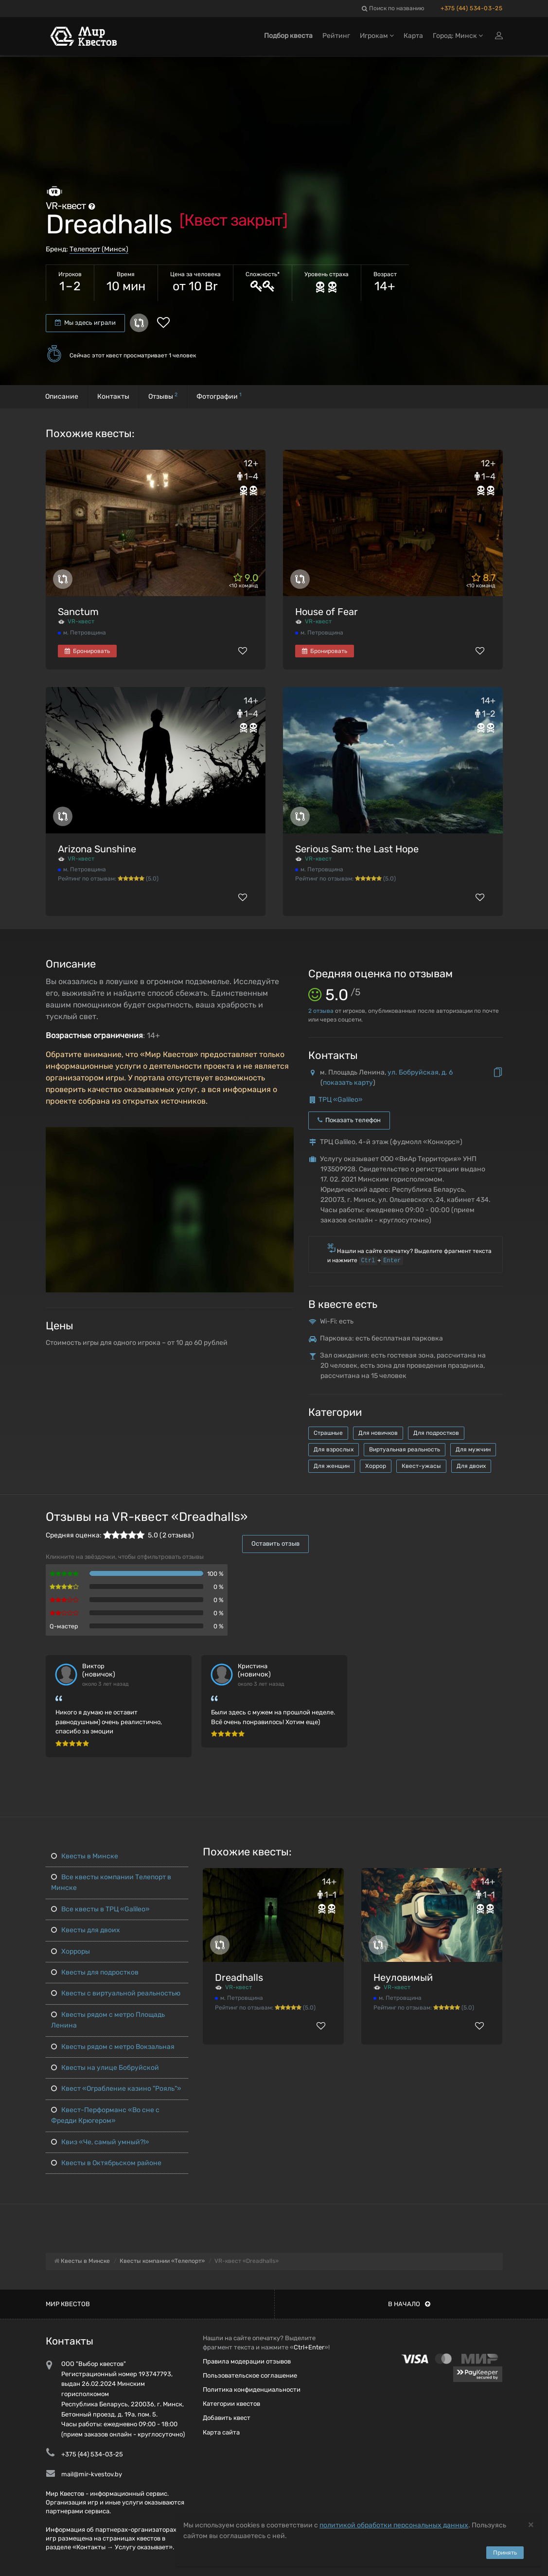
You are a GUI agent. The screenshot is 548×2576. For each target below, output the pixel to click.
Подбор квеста (288, 38)
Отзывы (162, 396)
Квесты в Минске (84, 1856)
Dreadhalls (239, 1977)
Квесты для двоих (85, 1930)
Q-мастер (64, 1626)
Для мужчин (473, 1449)
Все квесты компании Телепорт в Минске (111, 1882)
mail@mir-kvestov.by (91, 2474)
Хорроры (70, 1951)
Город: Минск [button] (458, 38)
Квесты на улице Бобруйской (105, 2068)
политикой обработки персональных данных (393, 2525)
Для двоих (471, 1466)
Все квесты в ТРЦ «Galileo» (100, 1909)
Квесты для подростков (94, 1972)
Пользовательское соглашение (250, 2375)
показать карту (348, 1082)
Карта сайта (221, 2432)
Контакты (113, 396)
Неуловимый (403, 1977)
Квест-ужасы (421, 1466)
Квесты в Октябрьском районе (106, 2163)
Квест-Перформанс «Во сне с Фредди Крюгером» (105, 2115)
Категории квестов (231, 2403)
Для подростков (436, 1432)
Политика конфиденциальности (252, 2389)
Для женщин (332, 1466)
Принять (505, 2552)
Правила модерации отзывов (247, 2361)
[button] (285, 1135)
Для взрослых (334, 1449)
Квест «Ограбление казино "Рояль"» (116, 2088)
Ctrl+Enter (309, 2347)
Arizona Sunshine (97, 849)
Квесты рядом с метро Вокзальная (112, 2047)
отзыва (321, 1010)
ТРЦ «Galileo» (340, 1099)
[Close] (531, 2524)
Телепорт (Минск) (99, 249)
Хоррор (375, 1466)
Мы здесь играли (85, 322)
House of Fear (326, 612)
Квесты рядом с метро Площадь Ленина (107, 2020)
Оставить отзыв (275, 1543)
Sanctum (78, 612)
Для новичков (378, 1432)
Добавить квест (226, 2417)
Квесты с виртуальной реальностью (115, 1993)
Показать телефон (349, 1120)
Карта (413, 38)
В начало (409, 2304)
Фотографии (219, 396)
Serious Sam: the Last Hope (357, 849)
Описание (61, 396)
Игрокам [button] (377, 38)
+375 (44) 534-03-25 (471, 8)
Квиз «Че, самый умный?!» (100, 2142)
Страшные (328, 1432)
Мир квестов (68, 2304)
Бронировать (87, 651)
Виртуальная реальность (404, 1449)
